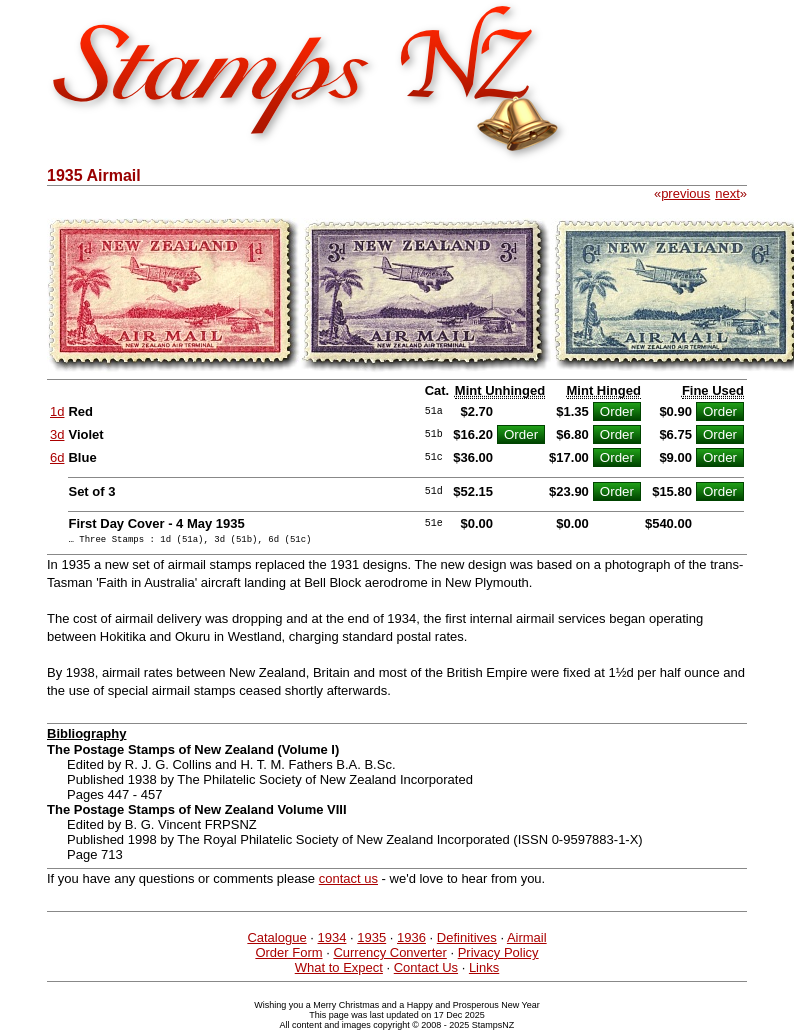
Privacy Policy (498, 955)
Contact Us (426, 970)
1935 (371, 940)
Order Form (288, 955)
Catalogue (276, 940)
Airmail (527, 940)
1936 (411, 940)
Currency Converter (389, 955)
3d (57, 434)
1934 (332, 940)
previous (685, 193)
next (727, 193)
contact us (348, 881)
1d (57, 411)
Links (484, 970)
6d (57, 457)
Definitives (467, 940)
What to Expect (339, 970)
